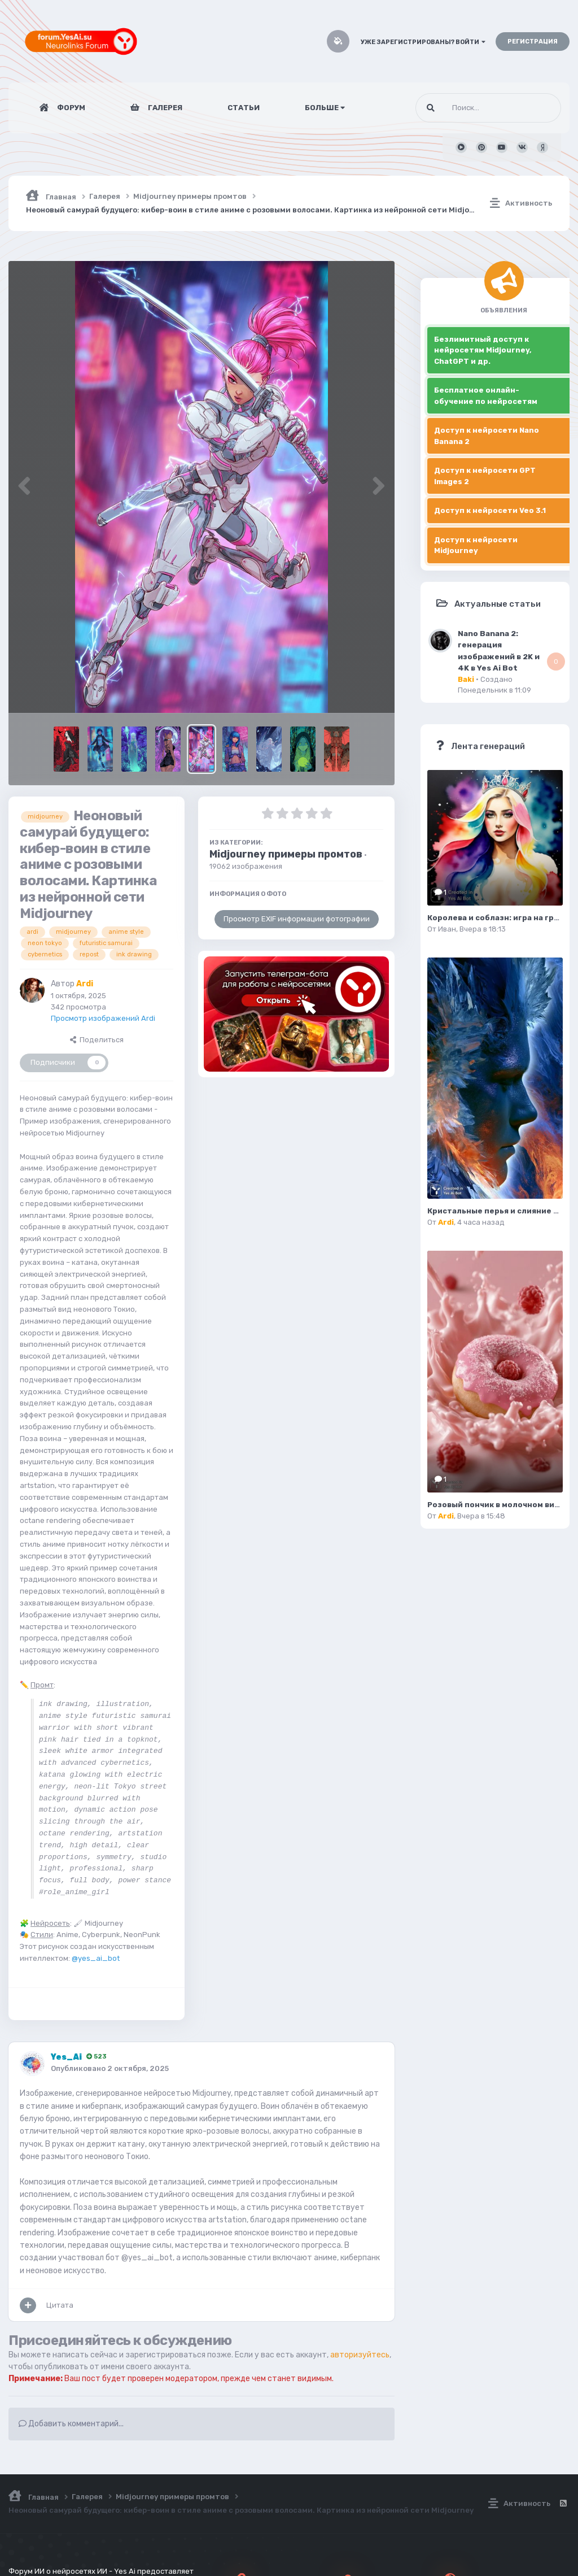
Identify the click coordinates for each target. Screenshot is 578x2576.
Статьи (243, 107)
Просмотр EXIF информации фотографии (297, 919)
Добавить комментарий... (71, 2424)
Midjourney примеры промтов (285, 854)
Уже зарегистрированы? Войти (423, 42)
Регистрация (532, 41)
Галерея (164, 107)
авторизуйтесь (359, 2355)
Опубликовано (110, 2068)
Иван (447, 929)
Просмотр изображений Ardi (103, 1018)
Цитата (59, 2305)
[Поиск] (467, 108)
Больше (325, 107)
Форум (70, 107)
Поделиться (97, 1039)
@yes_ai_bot (96, 1958)
